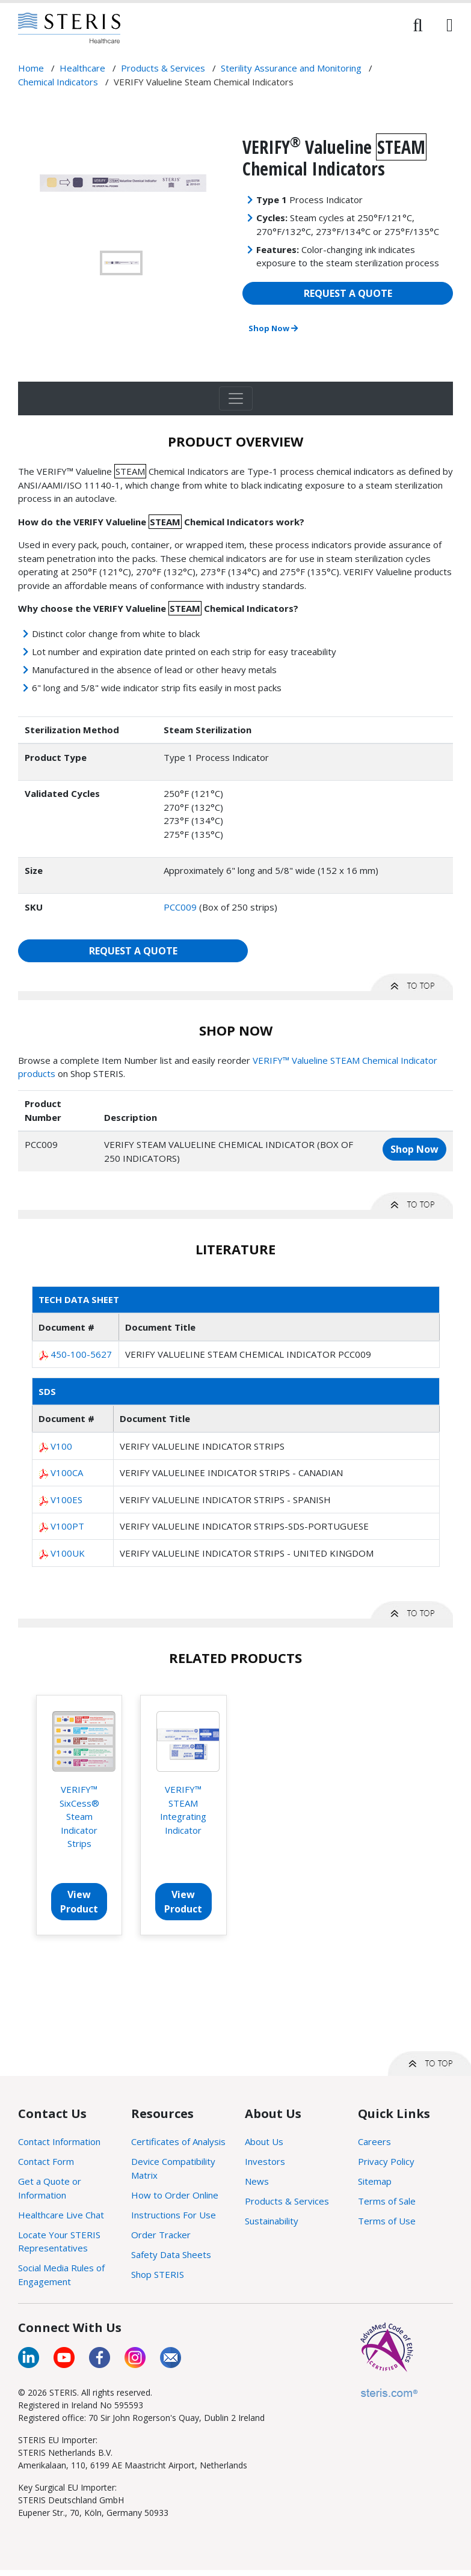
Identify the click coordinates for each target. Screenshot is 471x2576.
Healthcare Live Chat (61, 2215)
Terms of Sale (387, 2201)
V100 (61, 1446)
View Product (79, 1901)
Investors (265, 2161)
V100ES (66, 1500)
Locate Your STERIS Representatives (59, 2241)
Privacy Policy (386, 2161)
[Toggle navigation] (236, 398)
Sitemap (375, 2181)
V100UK (68, 1553)
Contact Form (46, 2161)
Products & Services (287, 2201)
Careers (374, 2141)
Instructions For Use (173, 2215)
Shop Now (273, 328)
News (257, 2181)
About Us (264, 2141)
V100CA (67, 1473)
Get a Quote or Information (49, 2188)
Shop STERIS (157, 2274)
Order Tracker (161, 2235)
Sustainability (271, 2221)
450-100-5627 (81, 1354)
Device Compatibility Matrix (173, 2168)
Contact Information (59, 2141)
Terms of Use (387, 2221)
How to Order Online (174, 2195)
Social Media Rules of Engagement (61, 2275)
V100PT (67, 1526)
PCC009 (180, 907)
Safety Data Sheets (171, 2254)
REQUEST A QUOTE (348, 293)
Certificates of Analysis (178, 2141)
